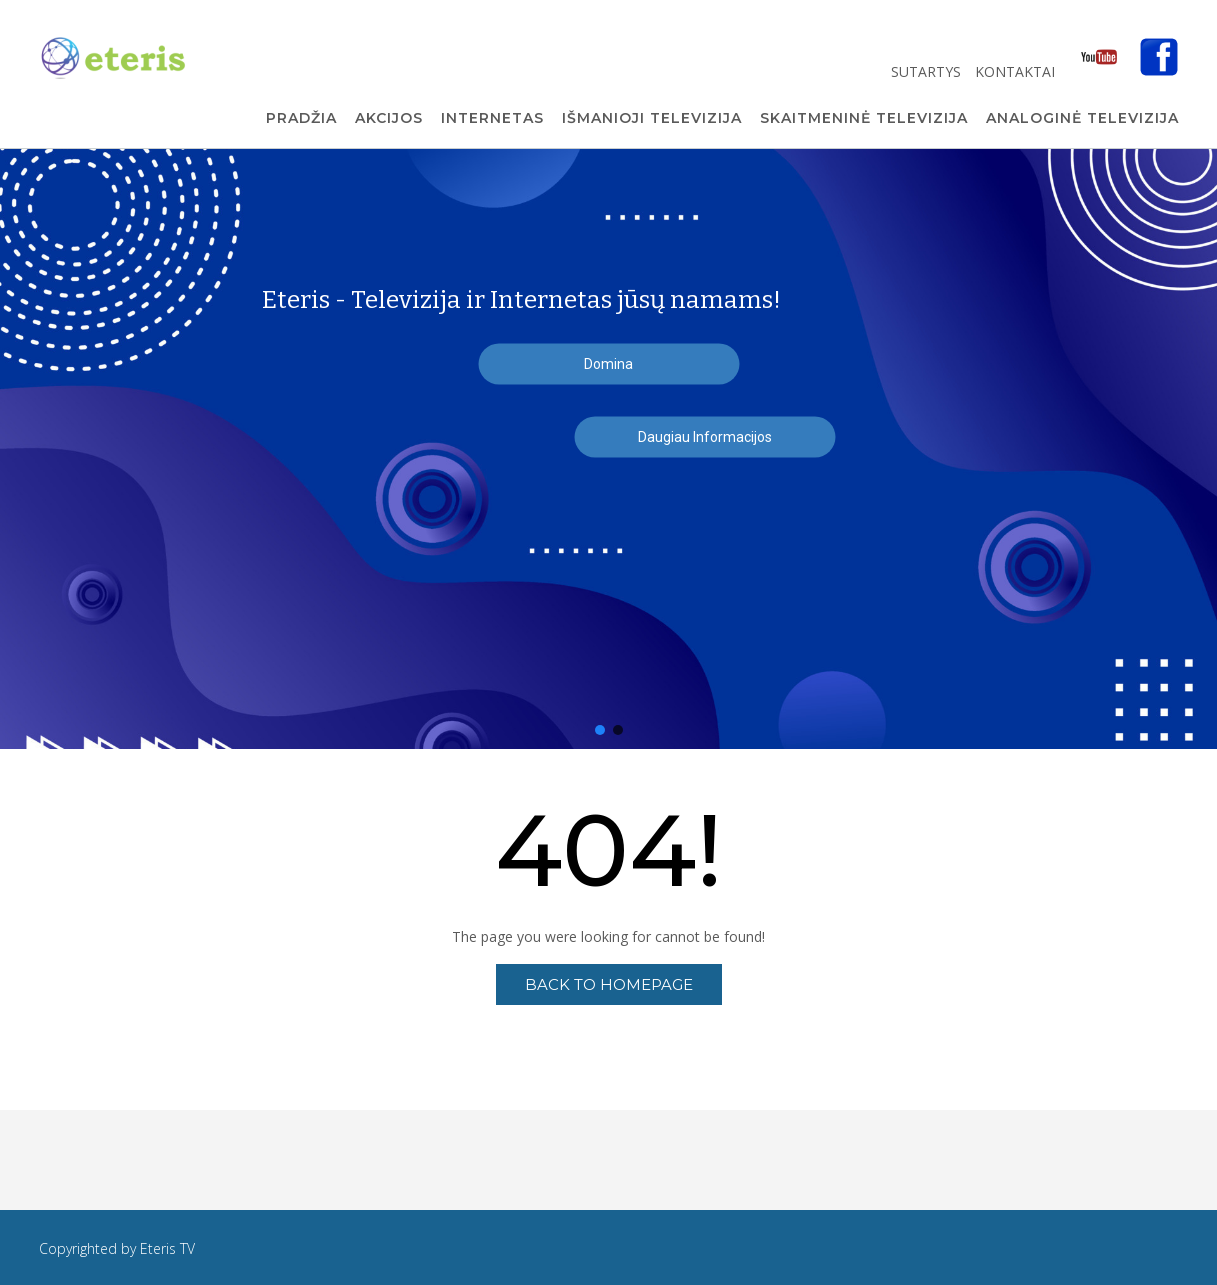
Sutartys (928, 71)
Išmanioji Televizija (652, 119)
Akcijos (389, 119)
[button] (600, 730)
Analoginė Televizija (1082, 119)
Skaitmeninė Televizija (864, 119)
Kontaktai (1017, 71)
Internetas (492, 119)
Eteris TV (167, 1248)
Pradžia (301, 119)
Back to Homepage (609, 984)
